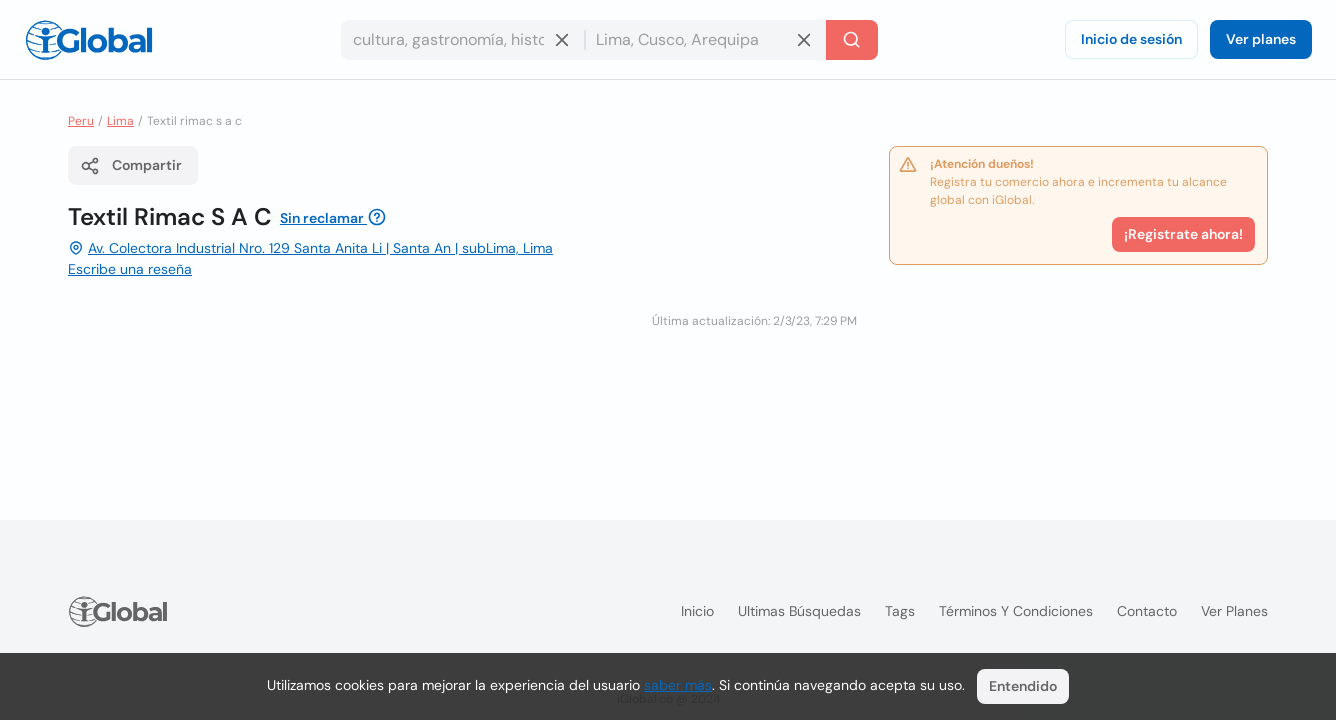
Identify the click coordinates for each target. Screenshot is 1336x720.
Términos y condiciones (1016, 611)
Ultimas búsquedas (799, 611)
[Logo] (89, 40)
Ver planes (1261, 39)
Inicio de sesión (1131, 39)
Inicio (697, 611)
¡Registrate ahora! (1183, 234)
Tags (900, 611)
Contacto (1147, 611)
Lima (120, 121)
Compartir (131, 166)
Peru (81, 121)
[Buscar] (852, 40)
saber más (678, 685)
